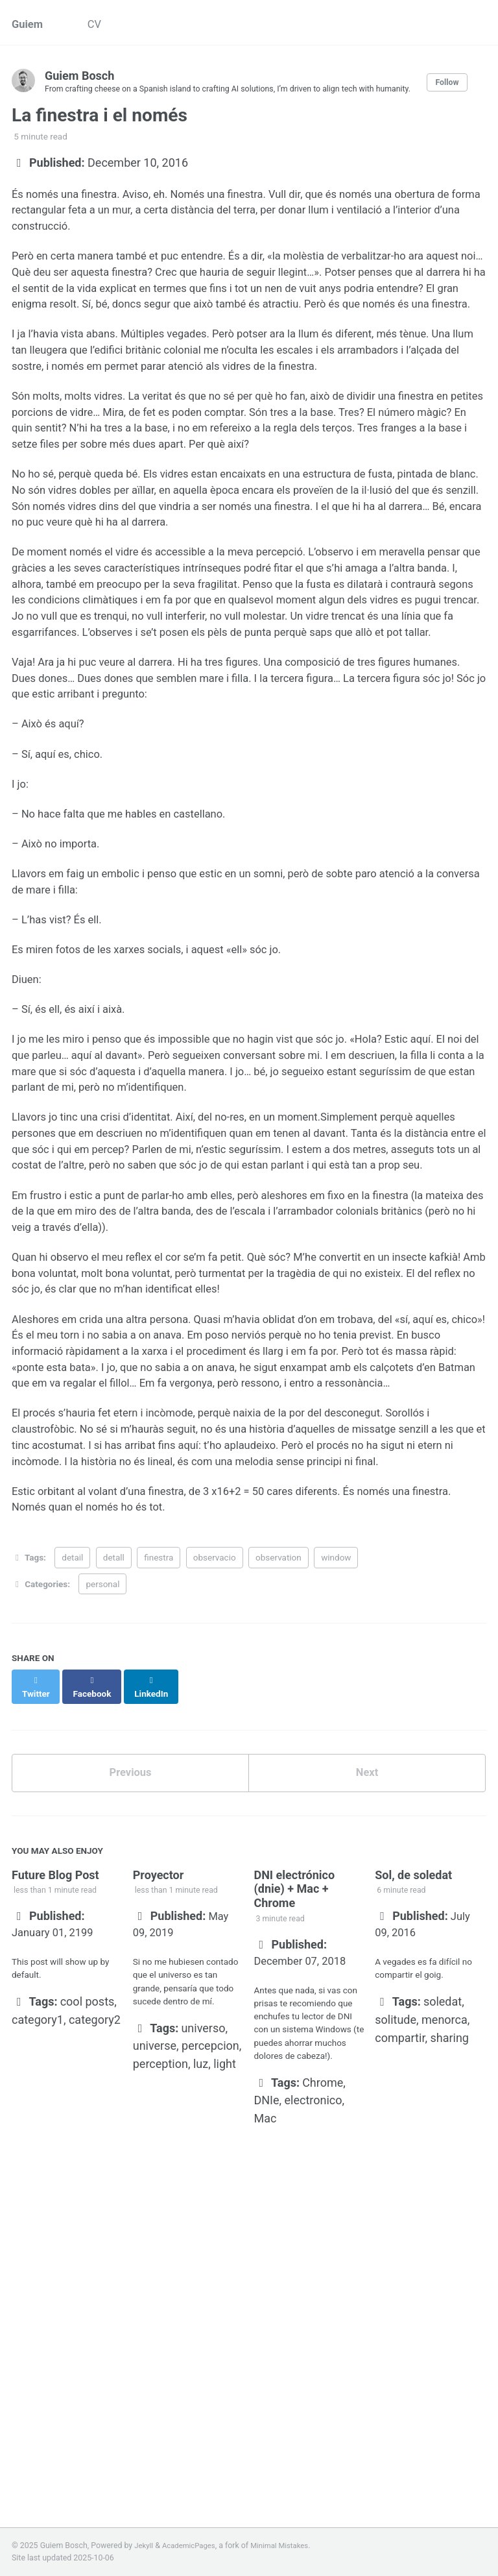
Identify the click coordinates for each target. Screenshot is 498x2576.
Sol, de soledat (413, 2093)
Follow (464, 89)
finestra (158, 1784)
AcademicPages (193, 2546)
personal (102, 1810)
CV (99, 26)
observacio (214, 1784)
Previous (131, 1989)
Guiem (28, 26)
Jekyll (144, 2546)
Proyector (158, 2093)
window (336, 1784)
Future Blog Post (55, 2093)
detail (72, 1784)
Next (367, 1989)
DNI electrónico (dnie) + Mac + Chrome (294, 2107)
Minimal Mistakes (288, 2546)
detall (113, 1784)
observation (278, 1784)
